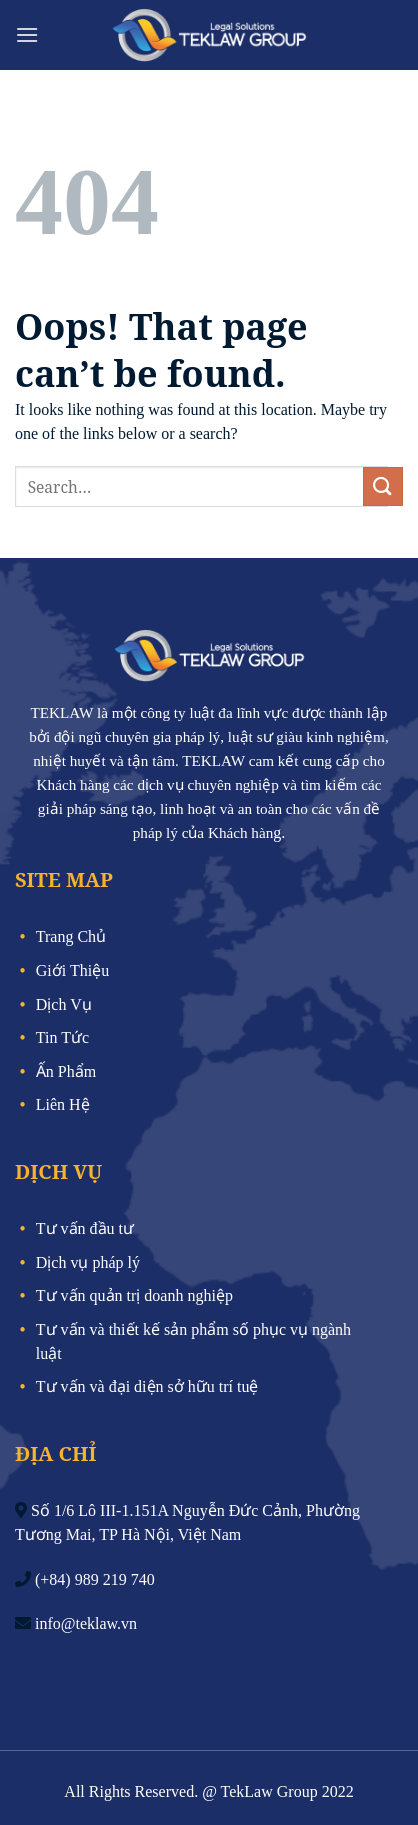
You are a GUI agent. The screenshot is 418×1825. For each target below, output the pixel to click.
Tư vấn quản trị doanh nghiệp (134, 1295)
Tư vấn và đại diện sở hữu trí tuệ (147, 1386)
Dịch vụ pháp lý (88, 1262)
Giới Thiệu (72, 970)
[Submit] (383, 486)
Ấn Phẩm (66, 1071)
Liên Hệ (63, 1104)
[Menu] (27, 34)
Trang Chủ (71, 936)
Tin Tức (62, 1037)
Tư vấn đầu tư (85, 1228)
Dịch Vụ (64, 1004)
